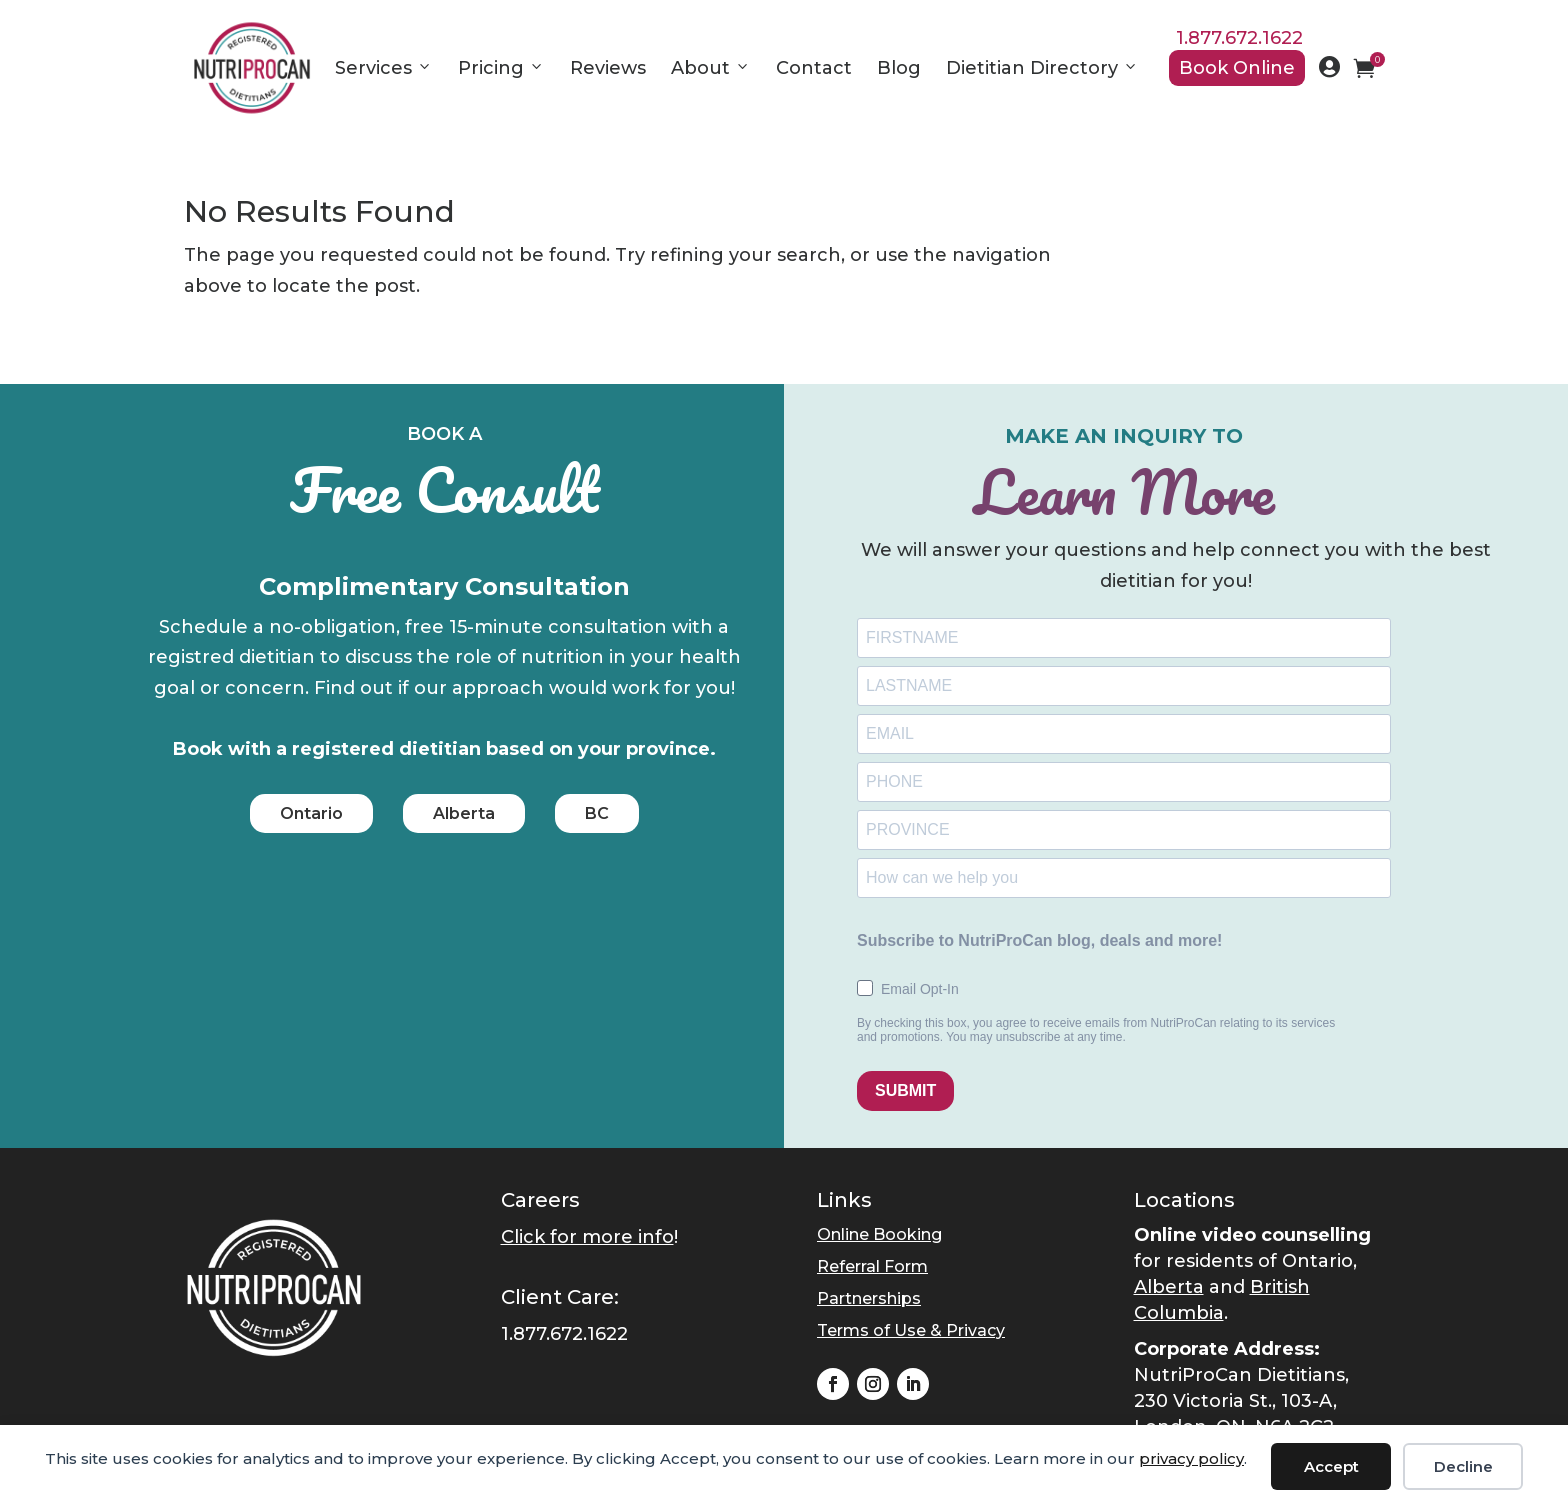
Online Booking (879, 1234)
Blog (899, 68)
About (711, 68)
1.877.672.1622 (1239, 38)
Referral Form (872, 1266)
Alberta (464, 813)
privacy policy (1191, 1458)
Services (384, 68)
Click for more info (587, 1237)
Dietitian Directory (1042, 68)
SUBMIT (905, 1090)
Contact (814, 68)
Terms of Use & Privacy (911, 1330)
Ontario (311, 813)
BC (597, 813)
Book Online (1237, 68)
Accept (1331, 1466)
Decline (1463, 1466)
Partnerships (869, 1298)
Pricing (501, 68)
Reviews (608, 68)
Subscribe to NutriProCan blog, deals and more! (1039, 940)
